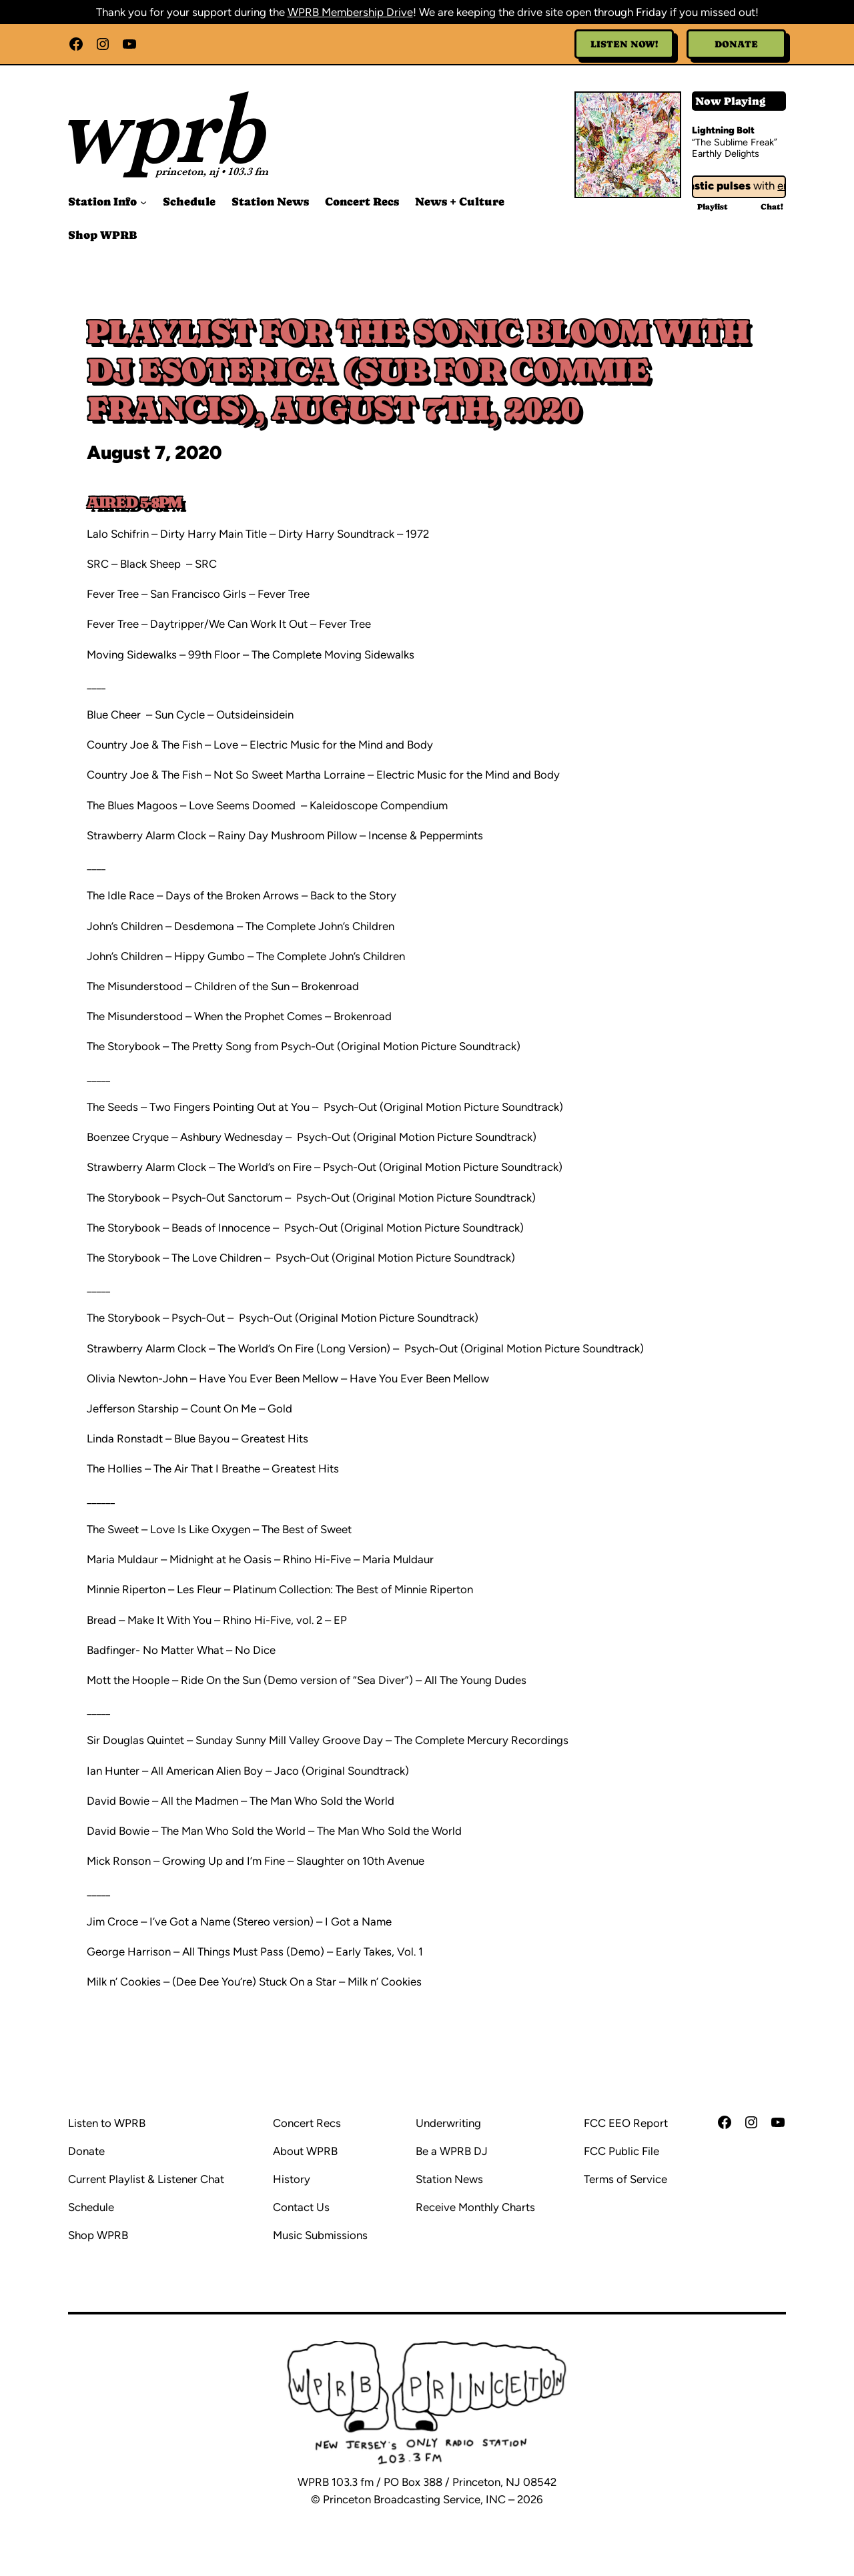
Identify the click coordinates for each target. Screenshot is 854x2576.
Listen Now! (624, 44)
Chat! (772, 206)
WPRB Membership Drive (350, 12)
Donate (736, 44)
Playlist (712, 206)
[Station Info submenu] (143, 202)
